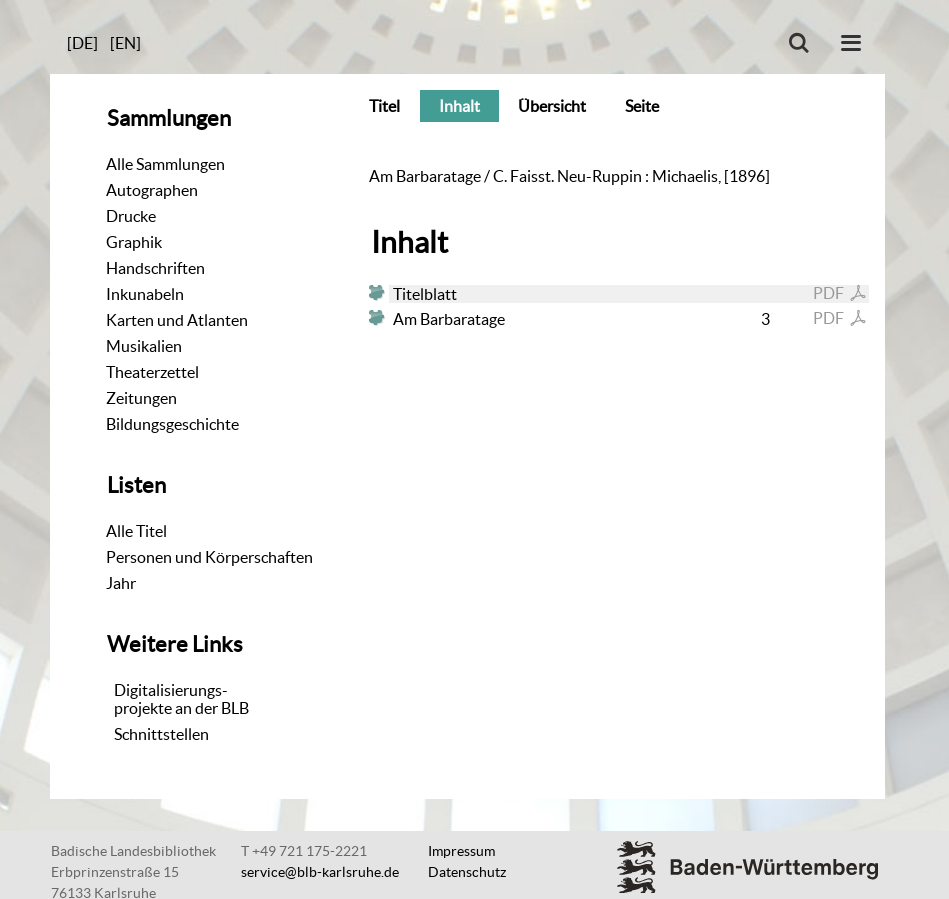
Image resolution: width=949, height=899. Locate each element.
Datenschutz (467, 872)
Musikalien (144, 346)
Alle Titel (136, 531)
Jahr (121, 583)
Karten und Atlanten (177, 320)
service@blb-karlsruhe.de (320, 872)
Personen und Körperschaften (209, 557)
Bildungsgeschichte (172, 424)
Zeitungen (141, 398)
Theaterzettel (152, 372)
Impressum (461, 851)
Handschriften (155, 268)
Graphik (134, 242)
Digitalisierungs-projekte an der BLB (181, 699)
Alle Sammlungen (165, 164)
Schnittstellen (161, 734)
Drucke (131, 216)
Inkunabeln (145, 294)
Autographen (152, 190)
